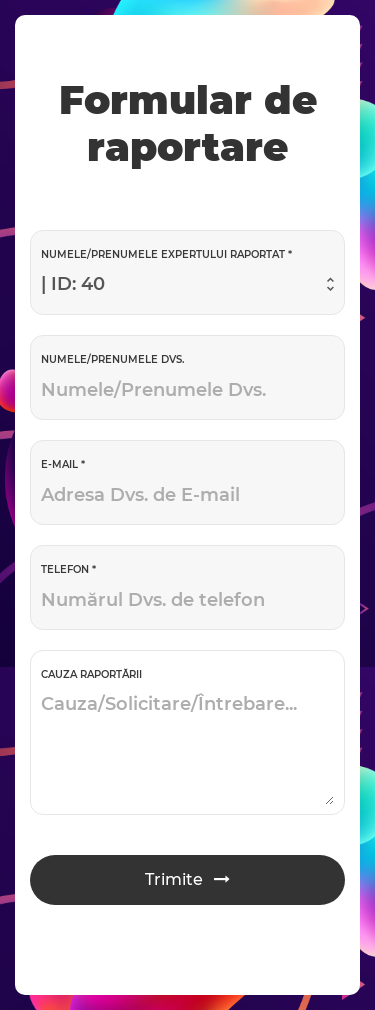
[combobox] (187, 285)
